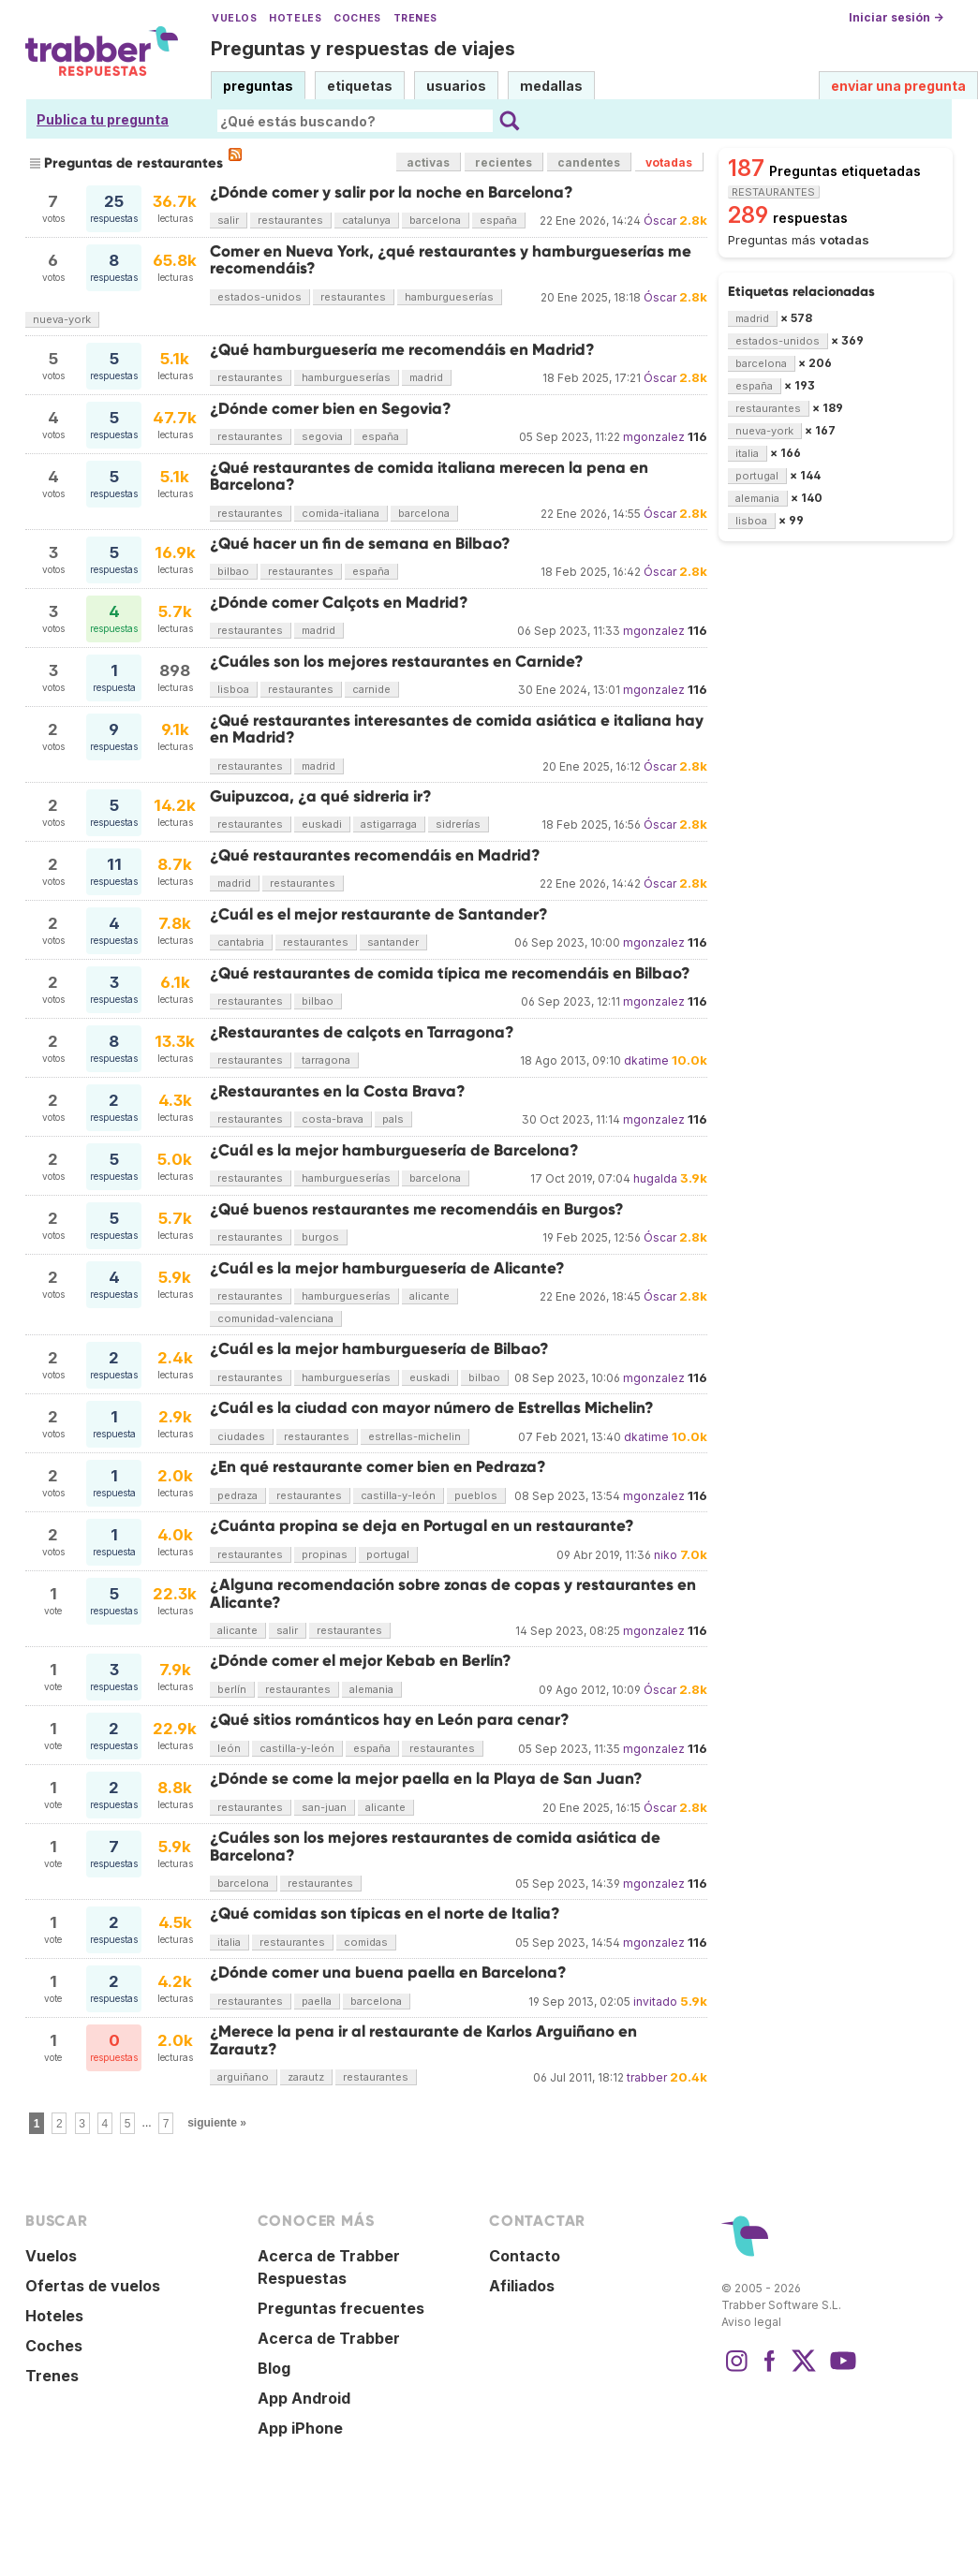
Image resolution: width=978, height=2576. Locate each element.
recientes (503, 162)
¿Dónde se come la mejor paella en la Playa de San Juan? (426, 1778)
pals (393, 1119)
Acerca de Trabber (329, 2338)
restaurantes (290, 220)
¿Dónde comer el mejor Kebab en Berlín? (360, 1661)
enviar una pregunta (898, 86)
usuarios (456, 86)
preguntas (258, 86)
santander (393, 942)
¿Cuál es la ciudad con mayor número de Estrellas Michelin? (432, 1408)
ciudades (241, 1436)
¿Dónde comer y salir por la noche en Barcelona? (391, 192)
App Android (304, 2398)
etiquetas (360, 86)
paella (317, 2001)
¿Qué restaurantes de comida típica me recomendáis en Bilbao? (450, 973)
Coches (356, 18)
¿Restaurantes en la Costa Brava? (338, 1091)
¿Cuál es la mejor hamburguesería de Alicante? (387, 1268)
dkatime (646, 1060)
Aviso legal (751, 2322)
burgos (320, 1237)
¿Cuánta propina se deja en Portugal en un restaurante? (422, 1526)
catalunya (366, 220)
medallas (551, 86)
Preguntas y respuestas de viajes (363, 48)
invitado (655, 2002)
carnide (371, 689)
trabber (647, 2077)
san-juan (324, 1807)
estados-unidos (259, 296)
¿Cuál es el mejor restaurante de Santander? (379, 914)
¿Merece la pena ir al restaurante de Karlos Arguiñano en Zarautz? (423, 2040)
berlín (231, 1689)
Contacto (524, 2255)
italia (229, 1942)
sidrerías (458, 824)
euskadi (322, 824)
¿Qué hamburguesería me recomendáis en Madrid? (402, 350)
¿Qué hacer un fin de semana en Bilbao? (360, 543)
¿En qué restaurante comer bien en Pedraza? (378, 1467)
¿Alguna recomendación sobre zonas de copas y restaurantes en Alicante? (453, 1593)
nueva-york (62, 319)
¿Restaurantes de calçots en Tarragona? (362, 1032)
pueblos (475, 1495)
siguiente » (216, 2122)
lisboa (233, 689)
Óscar (660, 220)
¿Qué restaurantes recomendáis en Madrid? (375, 855)
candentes (588, 162)
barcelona (435, 220)
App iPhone (300, 2428)
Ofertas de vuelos (92, 2285)
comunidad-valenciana (275, 1318)
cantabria (240, 942)
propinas (325, 1554)
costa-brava (332, 1119)
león (229, 1748)
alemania (371, 1689)
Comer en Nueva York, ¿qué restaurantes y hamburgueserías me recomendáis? (450, 260)
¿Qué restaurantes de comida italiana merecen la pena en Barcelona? (429, 476)
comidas (366, 1942)
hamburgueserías (449, 296)
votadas (668, 162)
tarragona (326, 1060)
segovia (322, 436)
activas (428, 162)
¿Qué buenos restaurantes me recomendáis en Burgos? (417, 1209)
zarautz (306, 2076)
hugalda (655, 1178)
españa (498, 220)
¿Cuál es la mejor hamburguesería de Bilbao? (379, 1349)
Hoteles (295, 18)
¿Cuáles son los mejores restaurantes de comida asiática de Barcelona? (435, 1846)
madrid (426, 377)
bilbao (233, 571)
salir (228, 220)
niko (665, 1555)
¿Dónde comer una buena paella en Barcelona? (388, 1972)
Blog (274, 2368)
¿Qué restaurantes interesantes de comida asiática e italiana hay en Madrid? (457, 729)
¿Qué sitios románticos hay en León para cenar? (390, 1720)
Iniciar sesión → (896, 17)
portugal (387, 1554)
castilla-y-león (398, 1495)
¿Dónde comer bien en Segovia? (331, 409)
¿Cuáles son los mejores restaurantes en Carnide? (397, 661)
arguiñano (243, 2076)
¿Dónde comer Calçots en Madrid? (339, 602)
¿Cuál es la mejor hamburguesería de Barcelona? (394, 1150)
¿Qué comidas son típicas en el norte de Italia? (385, 1913)
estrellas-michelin (414, 1436)
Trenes (415, 18)
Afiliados (522, 2285)
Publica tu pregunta (103, 119)
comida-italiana (340, 513)
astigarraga (389, 824)
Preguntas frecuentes (341, 2308)
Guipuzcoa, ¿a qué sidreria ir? (321, 796)
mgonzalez (654, 437)
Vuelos (234, 18)
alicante (429, 1296)
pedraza (237, 1495)
